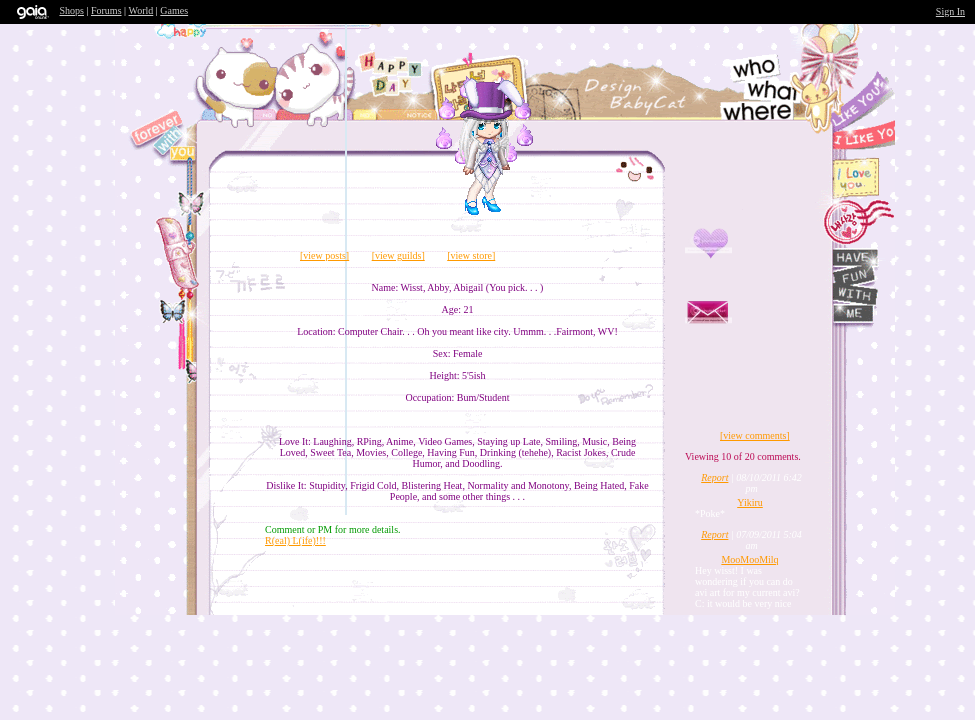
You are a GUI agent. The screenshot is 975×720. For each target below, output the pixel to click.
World (141, 10)
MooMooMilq (749, 559)
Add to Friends (740, 261)
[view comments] (755, 435)
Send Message (780, 333)
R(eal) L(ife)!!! (295, 540)
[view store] (471, 255)
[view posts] (324, 255)
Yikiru (750, 502)
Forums (106, 10)
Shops (72, 10)
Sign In (950, 11)
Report (714, 477)
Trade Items (825, 406)
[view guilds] (398, 255)
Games (174, 10)
